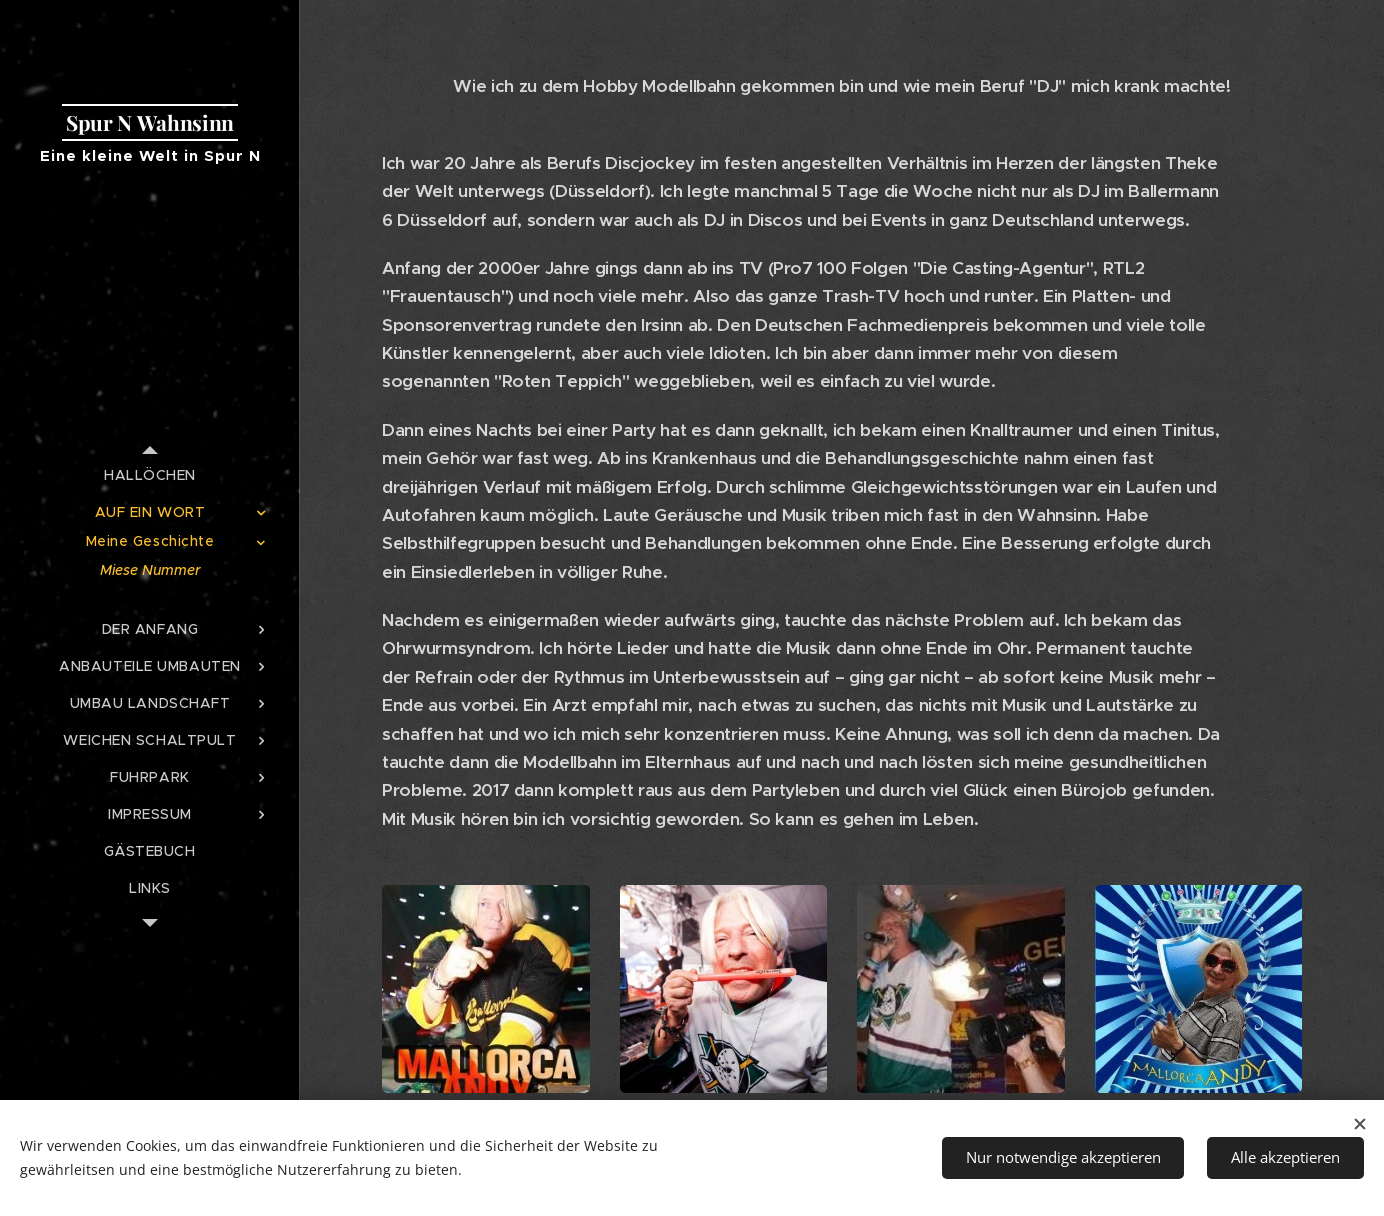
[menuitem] (150, 475)
